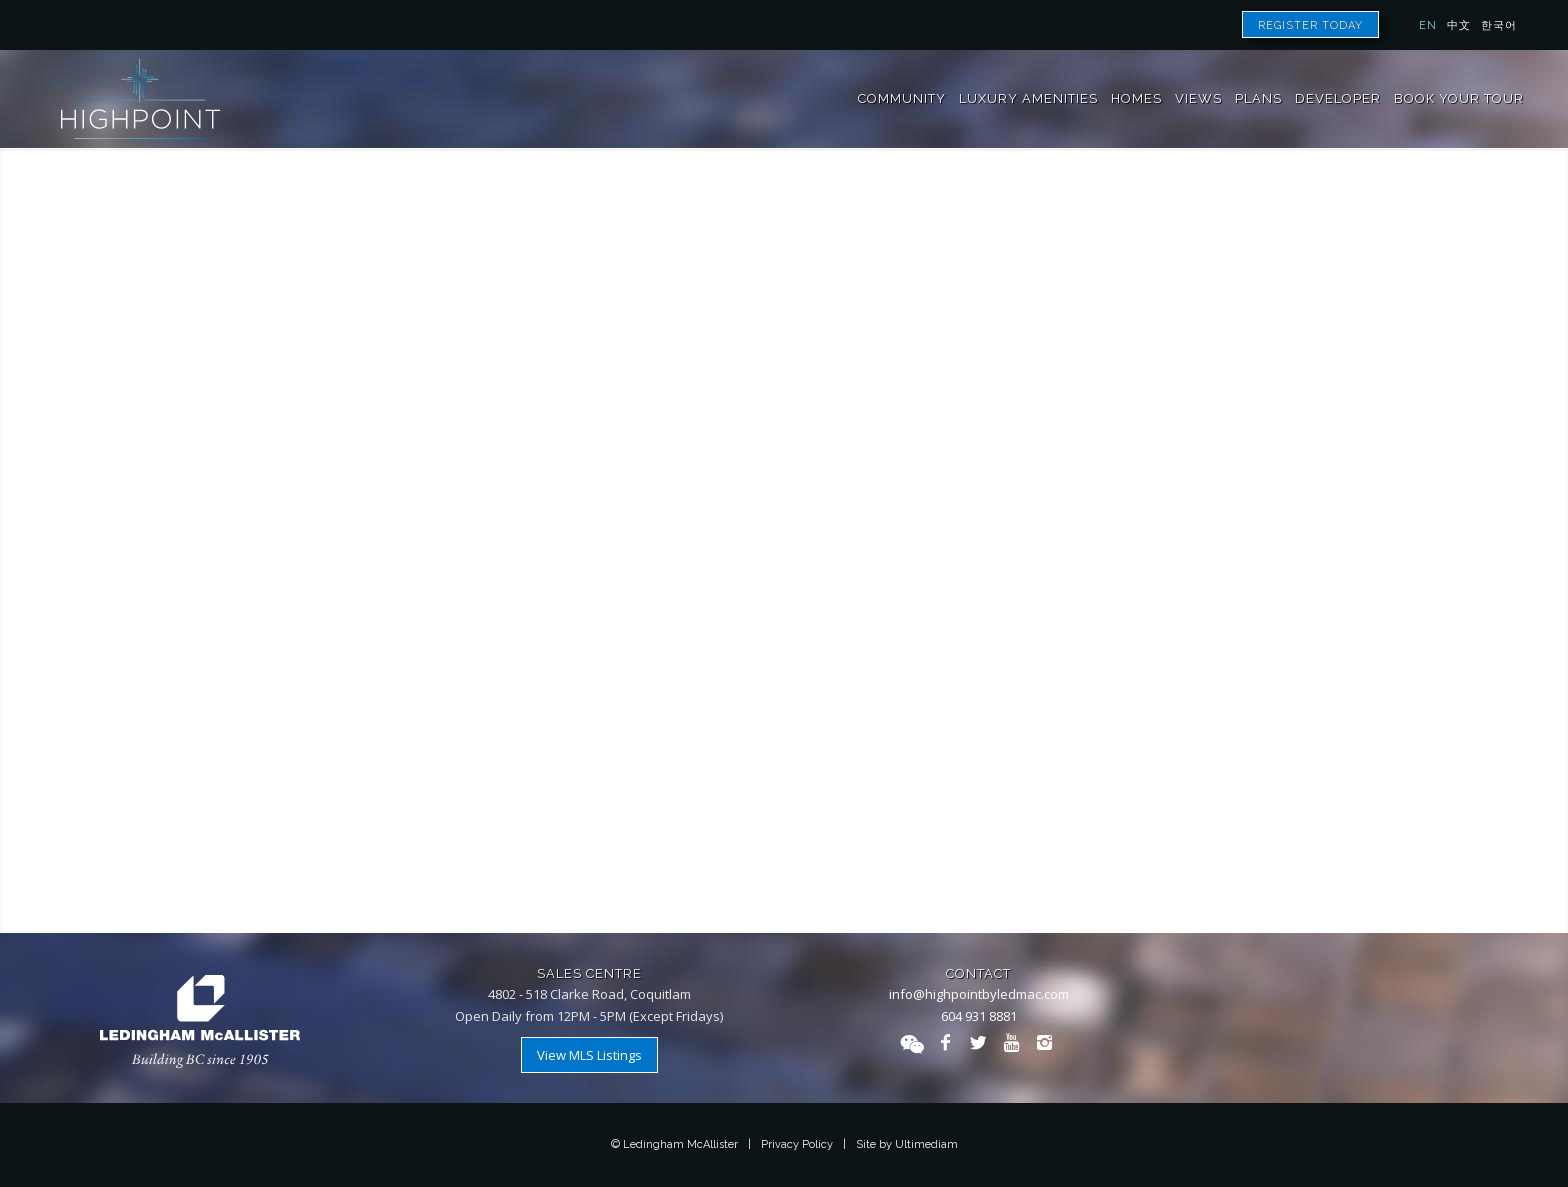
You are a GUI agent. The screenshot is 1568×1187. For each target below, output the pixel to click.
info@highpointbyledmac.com (979, 994)
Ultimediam (926, 1144)
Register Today (1310, 25)
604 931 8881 (979, 1016)
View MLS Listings (589, 1055)
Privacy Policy (797, 1144)
